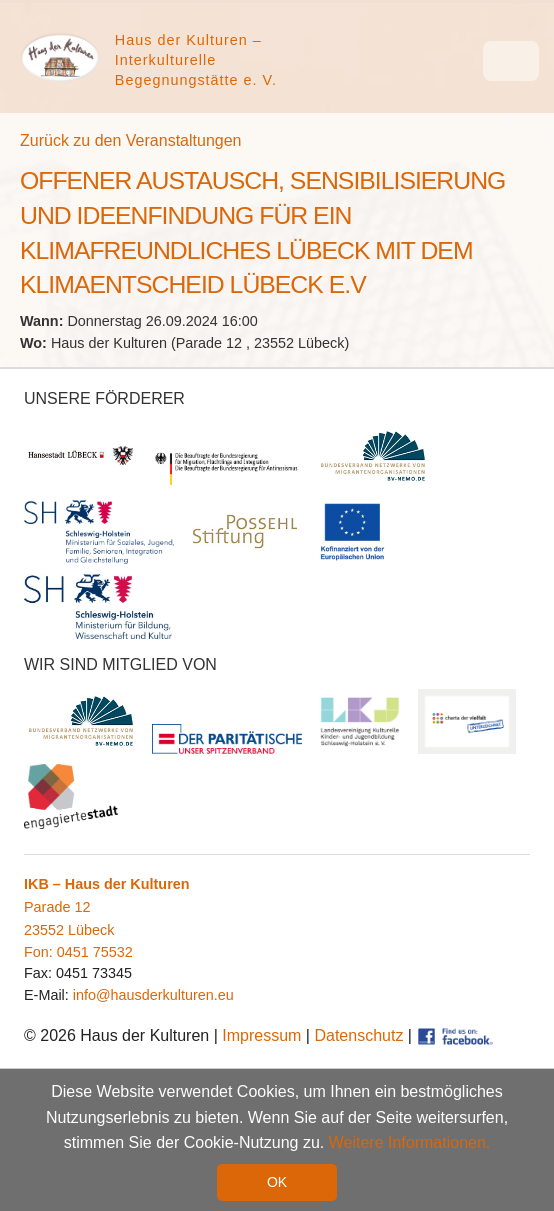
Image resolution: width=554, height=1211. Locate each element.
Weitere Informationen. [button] (410, 1143)
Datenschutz (358, 1035)
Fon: (40, 952)
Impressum (261, 1035)
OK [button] (277, 1183)
